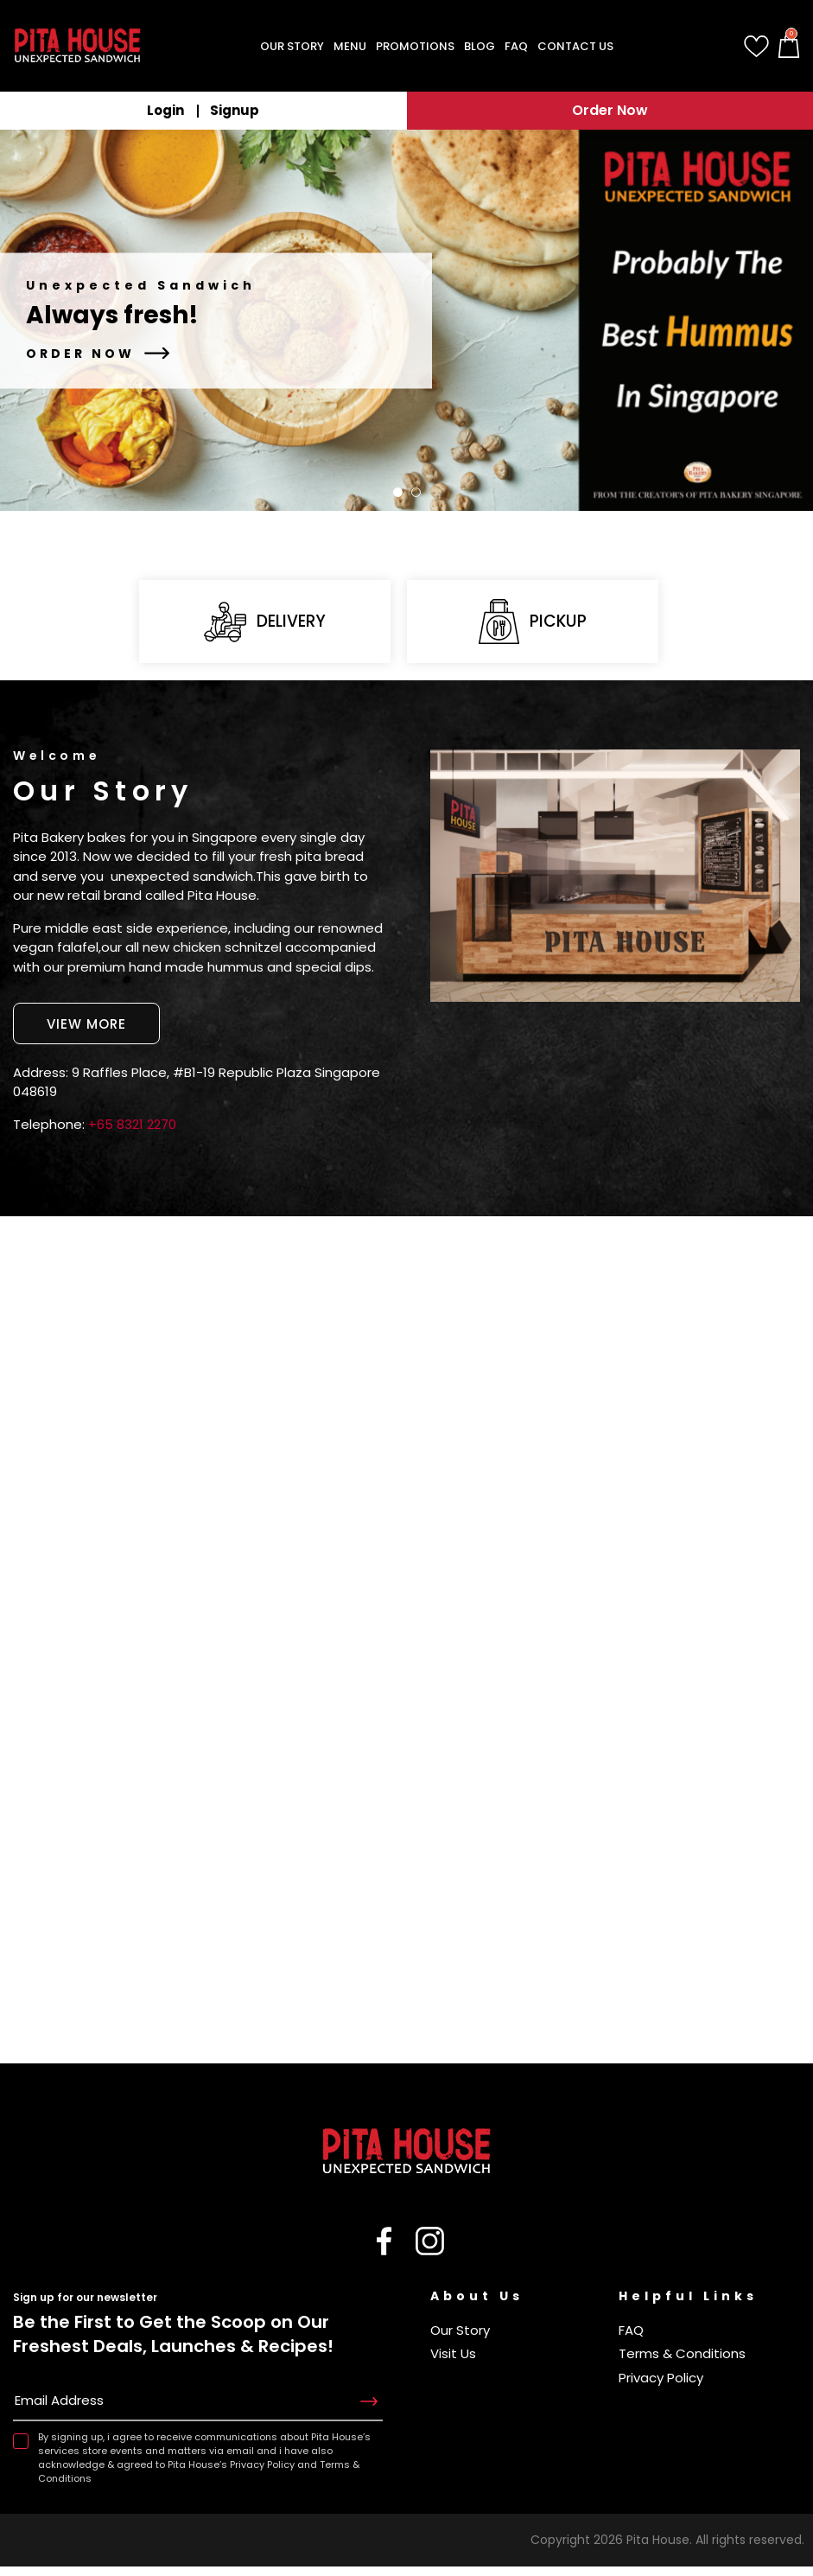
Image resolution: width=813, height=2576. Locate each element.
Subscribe (369, 2413)
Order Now (610, 110)
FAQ (631, 2340)
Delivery (264, 625)
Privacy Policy (661, 2387)
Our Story (460, 2340)
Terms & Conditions (682, 2363)
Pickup (532, 625)
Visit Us (453, 2363)
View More (86, 1032)
